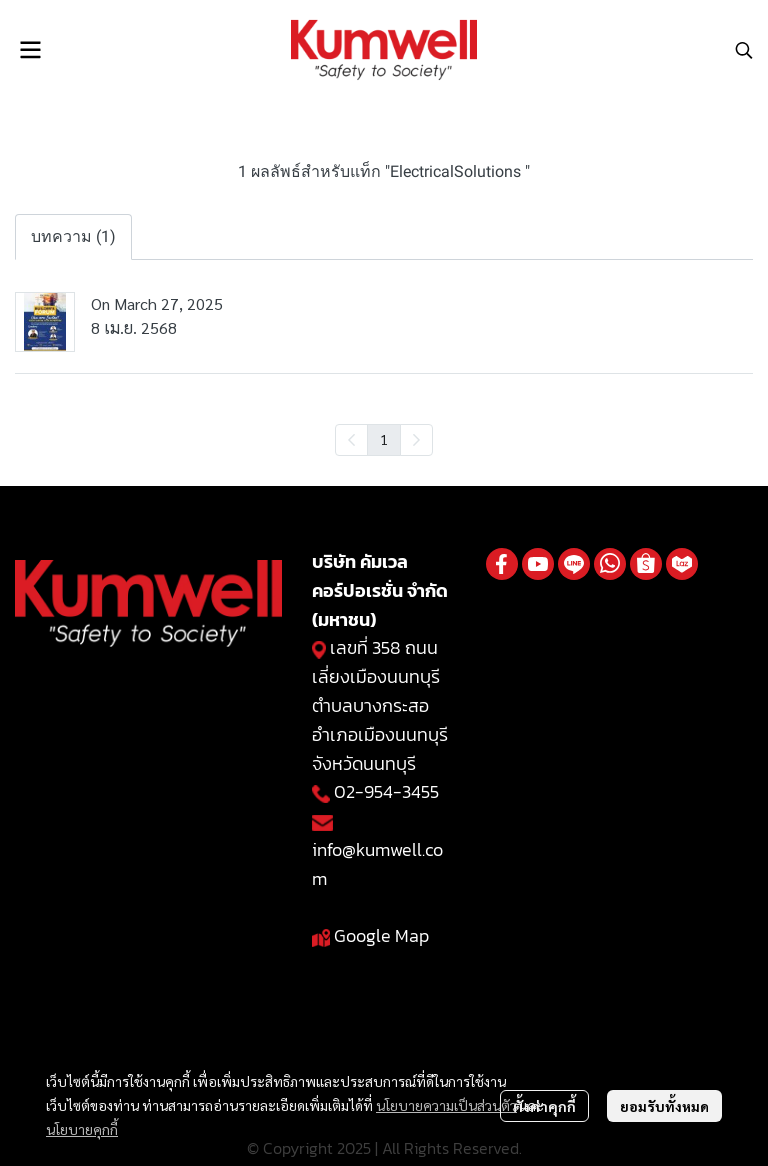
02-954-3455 (386, 791)
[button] (744, 50)
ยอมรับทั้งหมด (664, 1106)
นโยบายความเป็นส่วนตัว (446, 1105)
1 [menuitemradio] (384, 439)
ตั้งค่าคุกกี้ (544, 1106)
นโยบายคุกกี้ (82, 1129)
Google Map (381, 935)
